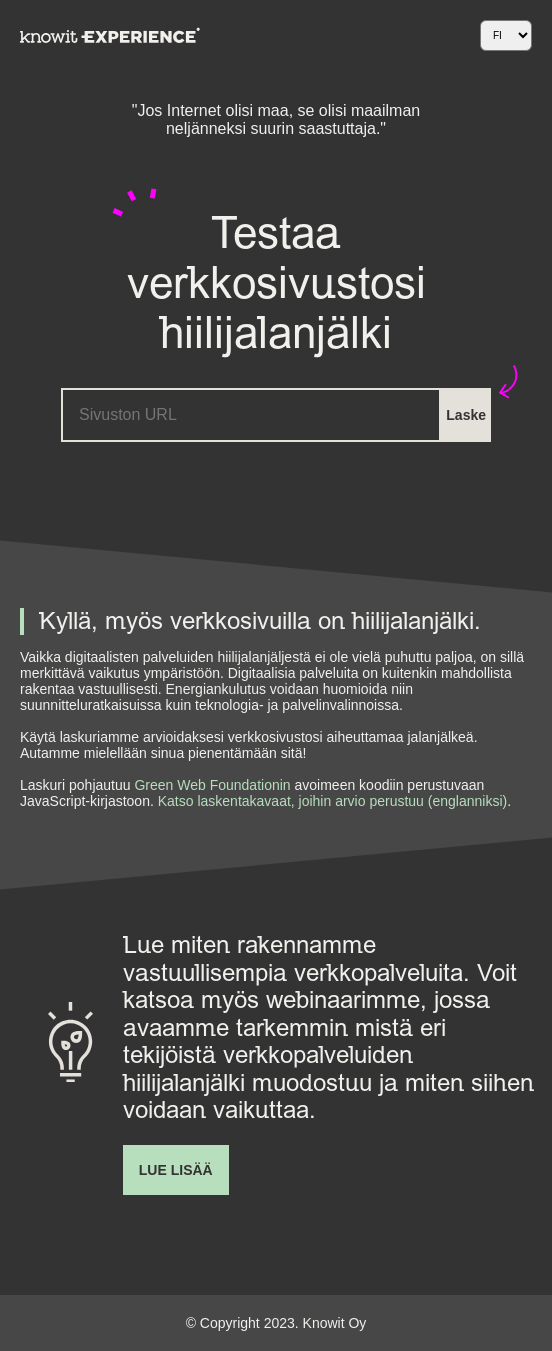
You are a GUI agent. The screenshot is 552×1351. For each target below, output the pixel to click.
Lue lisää (176, 1170)
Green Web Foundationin (212, 785)
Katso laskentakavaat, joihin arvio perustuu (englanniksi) (330, 801)
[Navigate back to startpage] (110, 35)
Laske (466, 415)
